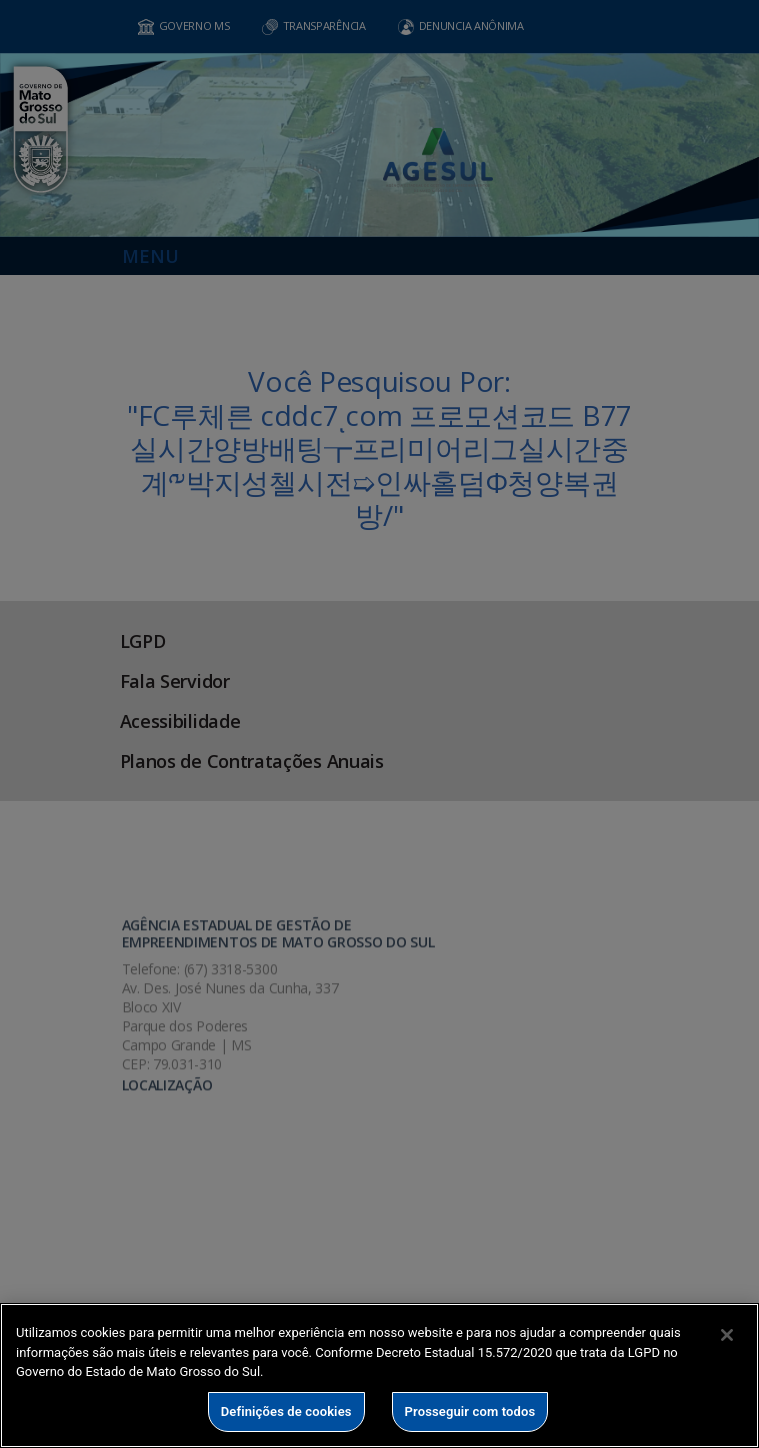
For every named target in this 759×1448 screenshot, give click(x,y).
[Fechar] (727, 1335)
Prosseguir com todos (470, 1411)
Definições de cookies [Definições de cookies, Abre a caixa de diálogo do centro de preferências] (286, 1411)
